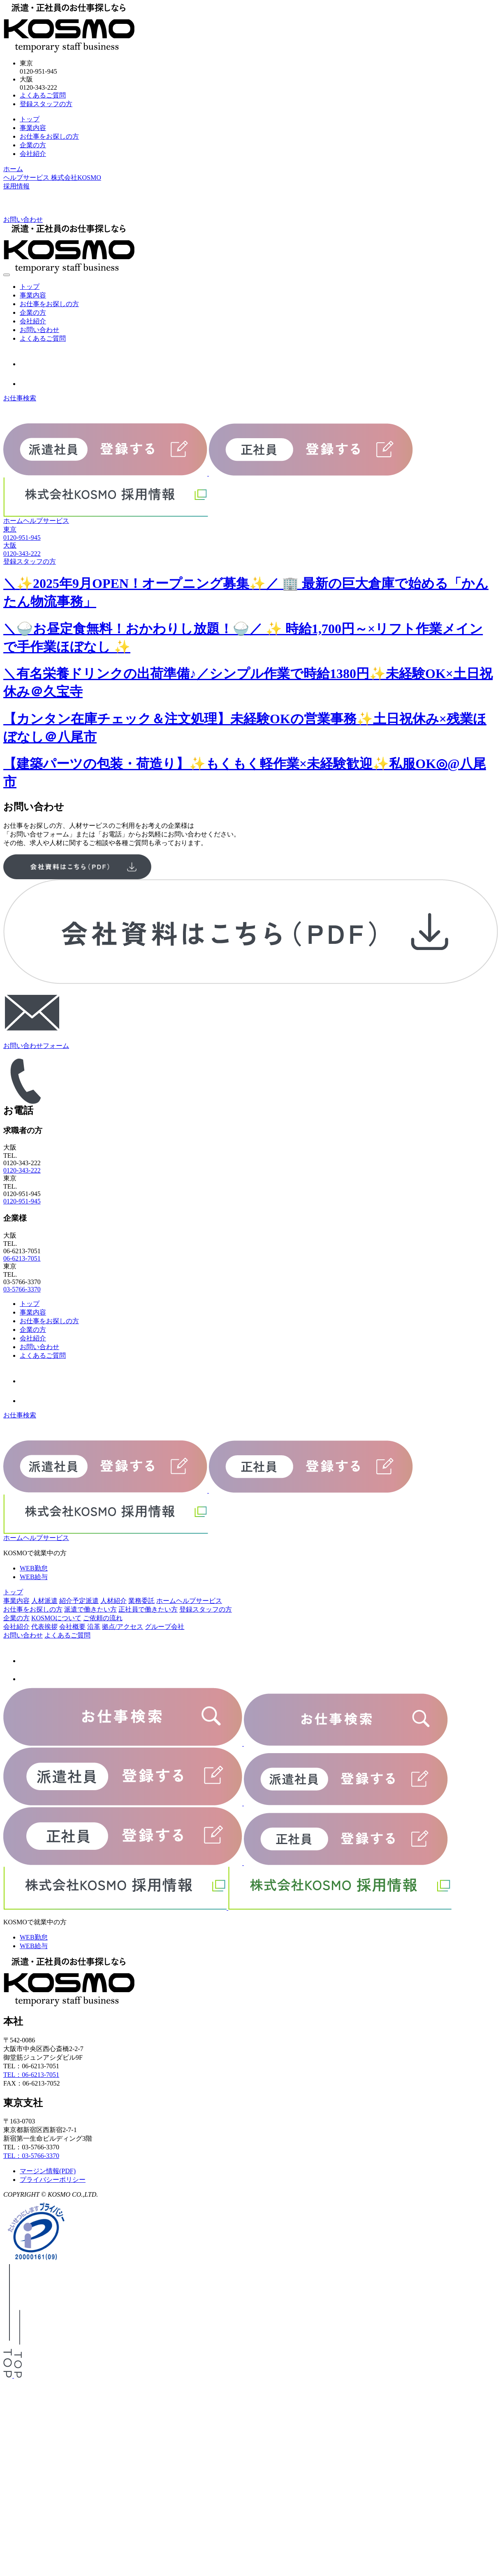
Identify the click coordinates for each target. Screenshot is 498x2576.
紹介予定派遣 (79, 1600)
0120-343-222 (22, 1170)
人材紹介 (113, 1600)
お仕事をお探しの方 (49, 136)
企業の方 (33, 145)
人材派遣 (44, 1600)
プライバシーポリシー (53, 2179)
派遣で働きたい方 (90, 1609)
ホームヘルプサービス (36, 520)
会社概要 (72, 1626)
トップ (29, 119)
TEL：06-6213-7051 (31, 2074)
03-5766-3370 (22, 1289)
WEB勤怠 (34, 1568)
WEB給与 (34, 1576)
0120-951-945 (22, 1201)
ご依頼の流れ (103, 1617)
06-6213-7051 (22, 1258)
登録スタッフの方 (46, 103)
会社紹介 (33, 153)
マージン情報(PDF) (48, 2170)
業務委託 (141, 1600)
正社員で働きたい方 (148, 1609)
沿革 (93, 1626)
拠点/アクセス (122, 1626)
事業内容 (33, 127)
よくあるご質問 (43, 95)
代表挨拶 (44, 1626)
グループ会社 (164, 1626)
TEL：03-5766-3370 (31, 2155)
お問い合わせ (39, 329)
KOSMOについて (56, 1617)
